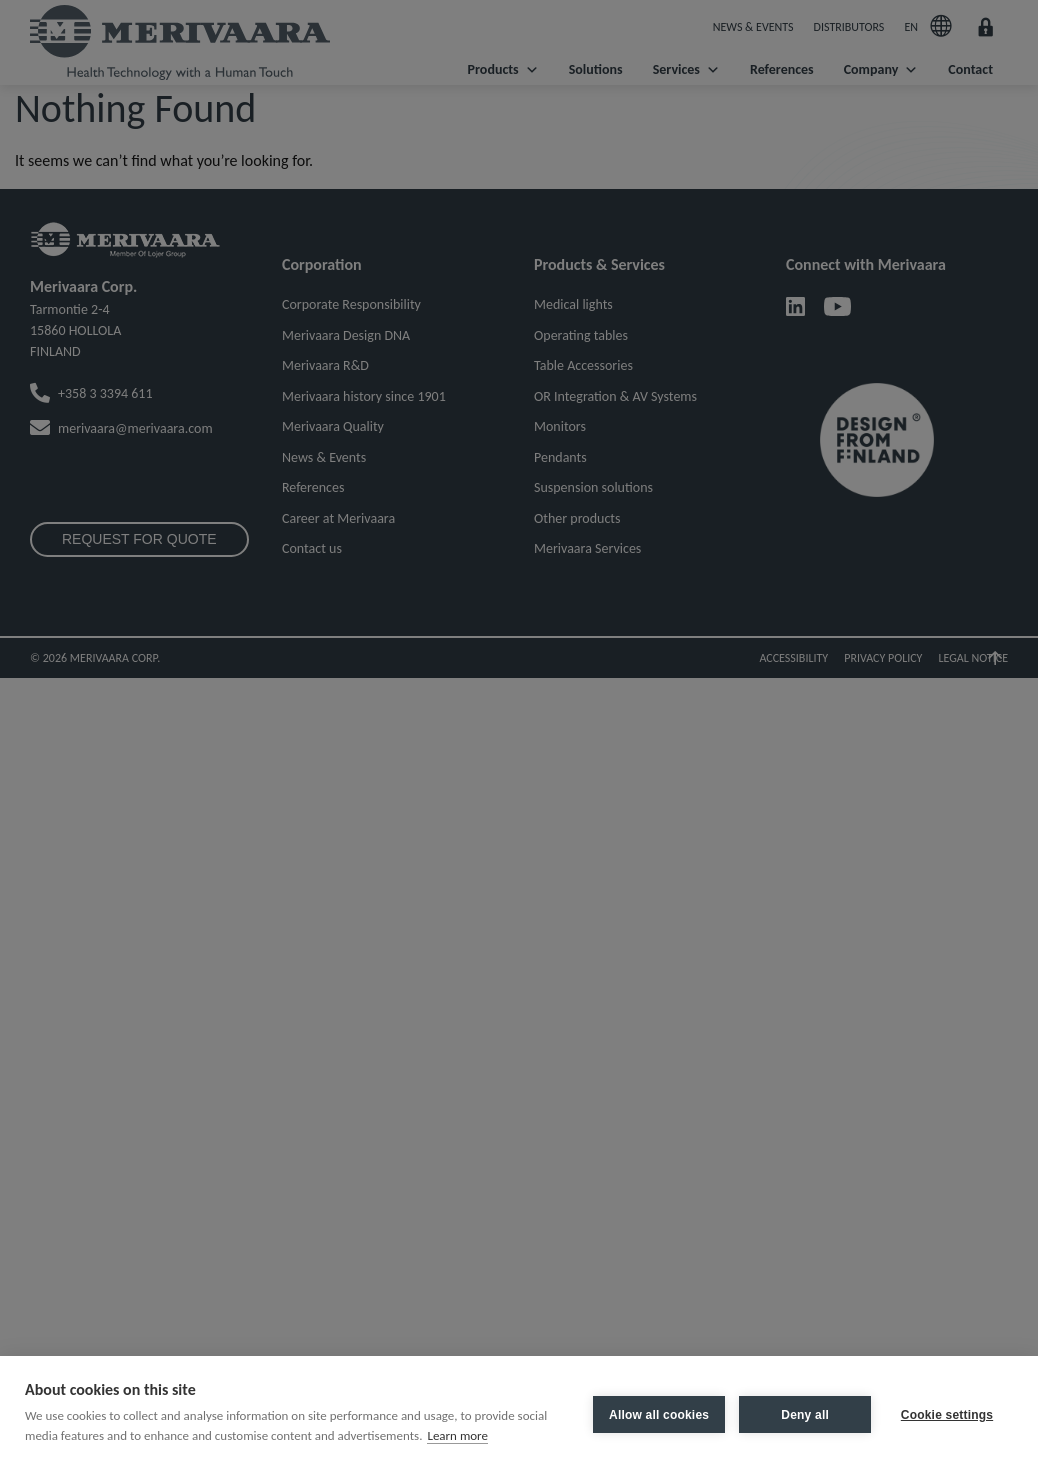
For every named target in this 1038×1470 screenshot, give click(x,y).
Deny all (801, 1413)
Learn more (457, 1435)
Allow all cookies (655, 1413)
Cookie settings (947, 1413)
